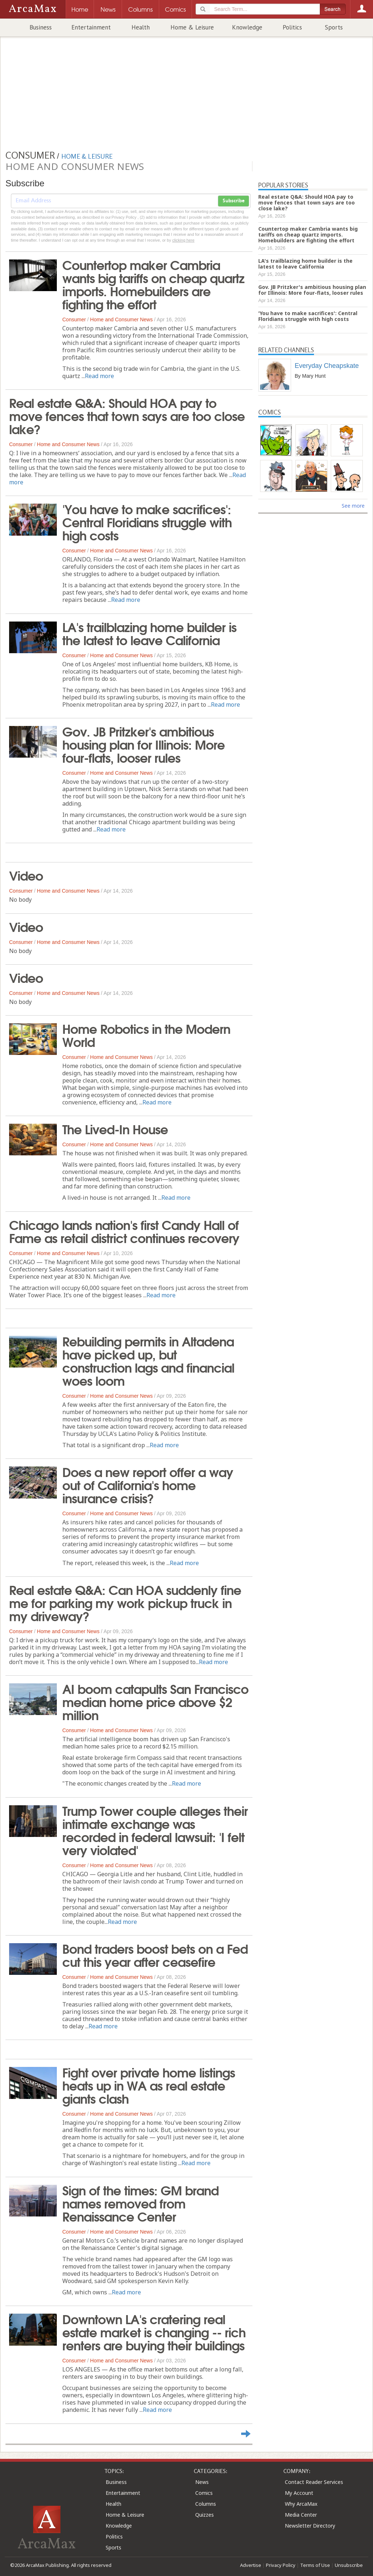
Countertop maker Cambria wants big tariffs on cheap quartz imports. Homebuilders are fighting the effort (153, 284)
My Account (299, 2492)
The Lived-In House (115, 1128)
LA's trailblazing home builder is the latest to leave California (149, 633)
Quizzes (204, 2514)
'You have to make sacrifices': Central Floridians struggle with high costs (147, 521)
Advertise (250, 2565)
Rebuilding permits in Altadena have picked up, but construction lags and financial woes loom (148, 1360)
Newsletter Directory (310, 2525)
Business (41, 27)
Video (26, 874)
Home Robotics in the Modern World (146, 1035)
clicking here (183, 240)
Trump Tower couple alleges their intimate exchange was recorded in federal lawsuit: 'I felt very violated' (155, 1830)
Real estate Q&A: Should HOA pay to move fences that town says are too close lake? (127, 415)
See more (353, 505)
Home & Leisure (192, 27)
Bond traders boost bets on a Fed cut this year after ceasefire (155, 1954)
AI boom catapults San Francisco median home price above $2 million (155, 1701)
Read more (99, 376)
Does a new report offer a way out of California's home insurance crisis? (147, 1484)
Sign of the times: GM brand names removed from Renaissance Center (140, 2202)
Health (140, 27)
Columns (205, 2503)
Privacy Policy (280, 2565)
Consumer (74, 319)
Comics (204, 2492)
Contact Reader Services (314, 2481)
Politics (292, 27)
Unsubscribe (349, 2565)
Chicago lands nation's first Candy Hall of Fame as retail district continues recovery (124, 1231)
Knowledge (247, 27)
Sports (334, 27)
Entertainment (91, 27)
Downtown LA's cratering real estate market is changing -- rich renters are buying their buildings (154, 2331)
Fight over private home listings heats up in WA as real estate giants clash (148, 2084)
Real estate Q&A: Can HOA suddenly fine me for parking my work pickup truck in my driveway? (125, 1602)
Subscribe (233, 200)
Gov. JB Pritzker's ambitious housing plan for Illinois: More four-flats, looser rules (143, 743)
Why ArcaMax (301, 2503)
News (202, 2481)
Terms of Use (315, 2565)
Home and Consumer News (121, 319)
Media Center (301, 2514)
